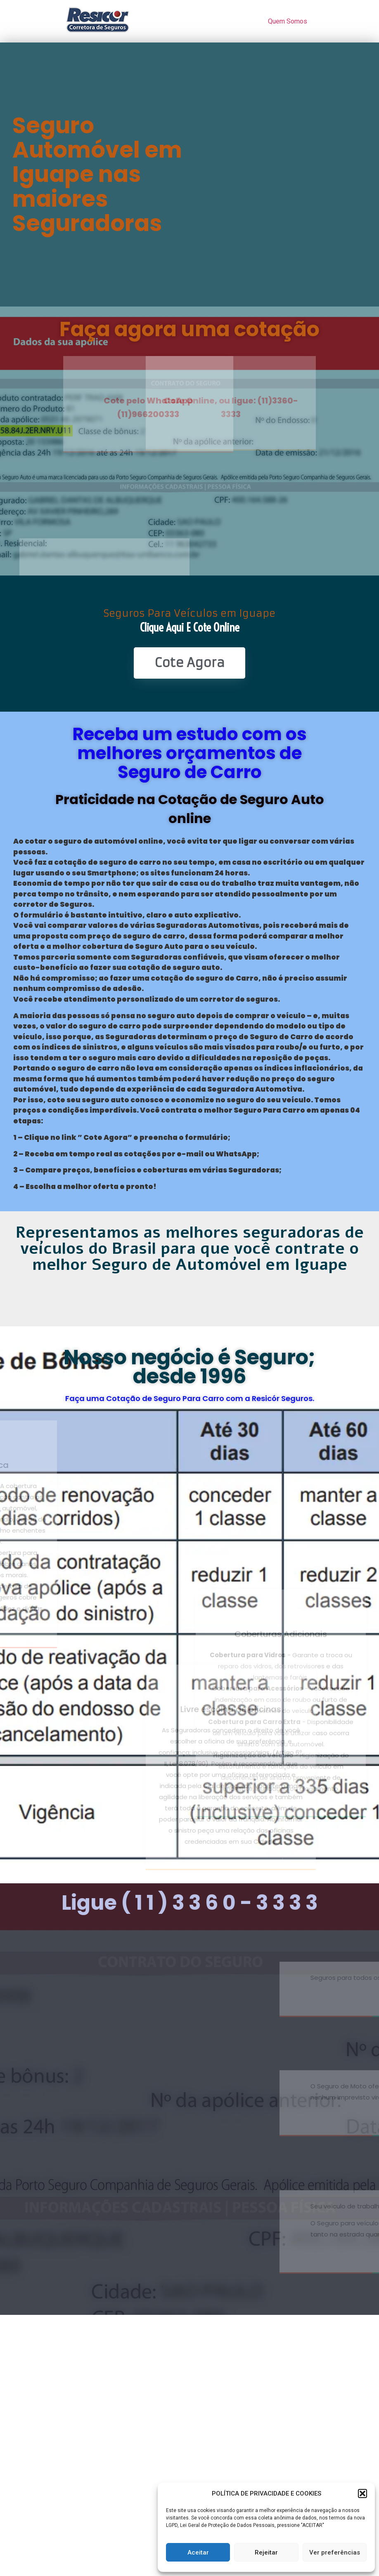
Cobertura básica (98, 1465)
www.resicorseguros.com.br (206, 2121)
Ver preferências (334, 2552)
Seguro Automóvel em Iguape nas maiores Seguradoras (97, 174)
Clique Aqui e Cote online (189, 627)
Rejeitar (266, 2552)
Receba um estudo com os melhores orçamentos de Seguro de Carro (189, 753)
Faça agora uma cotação (189, 329)
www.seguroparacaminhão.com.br (205, 2258)
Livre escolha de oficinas (104, 1709)
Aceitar (198, 2552)
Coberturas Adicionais (281, 1465)
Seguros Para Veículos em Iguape (189, 613)
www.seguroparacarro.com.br (205, 2002)
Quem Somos (287, 21)
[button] (362, 2493)
